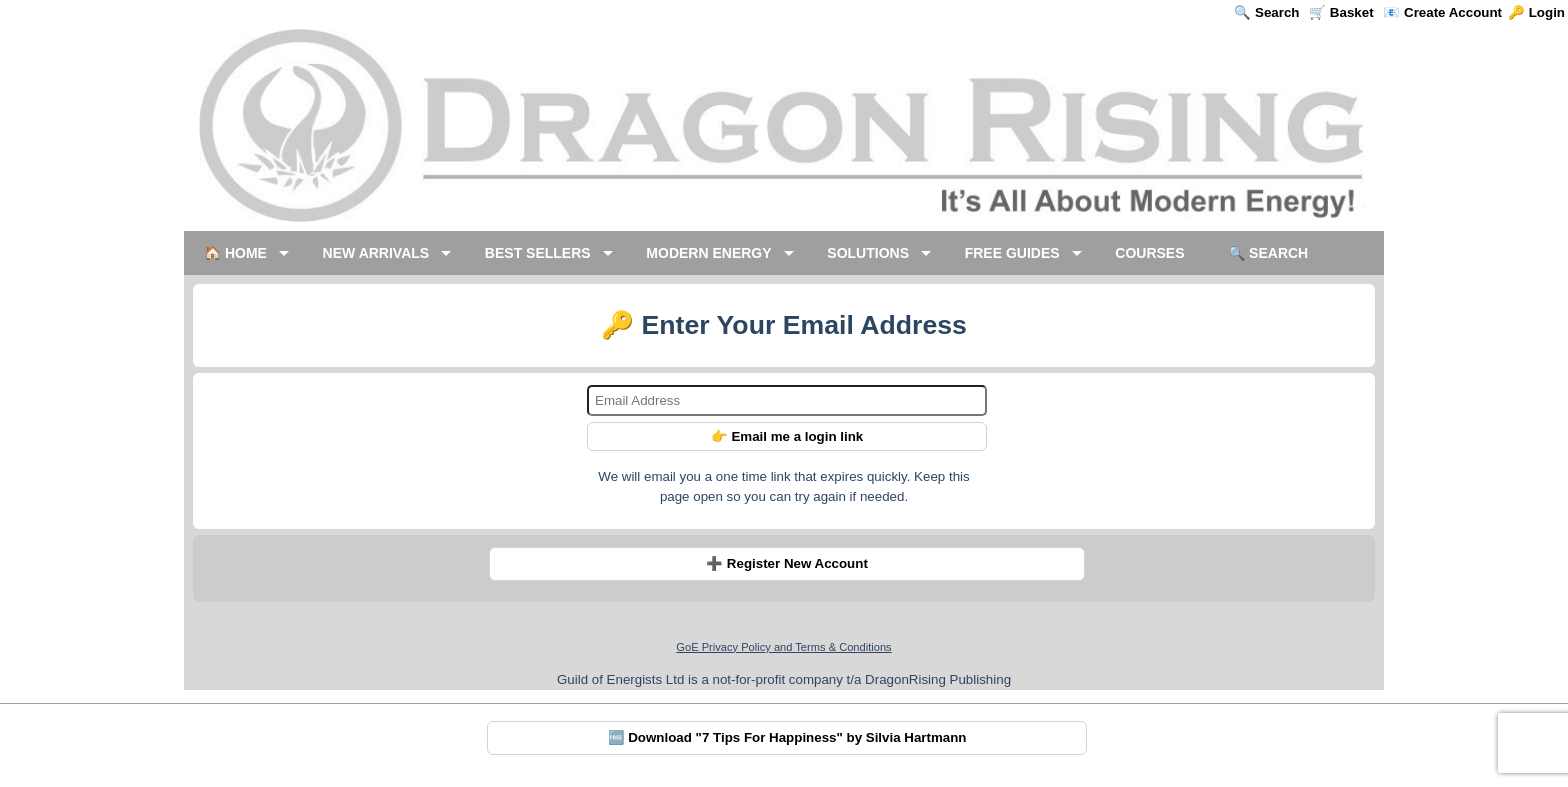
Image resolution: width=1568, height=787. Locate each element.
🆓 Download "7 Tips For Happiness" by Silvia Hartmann (787, 737)
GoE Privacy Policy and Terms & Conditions (783, 647)
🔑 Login (1536, 12)
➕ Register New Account (787, 563)
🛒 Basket (1341, 12)
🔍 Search (1266, 12)
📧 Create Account (1442, 12)
